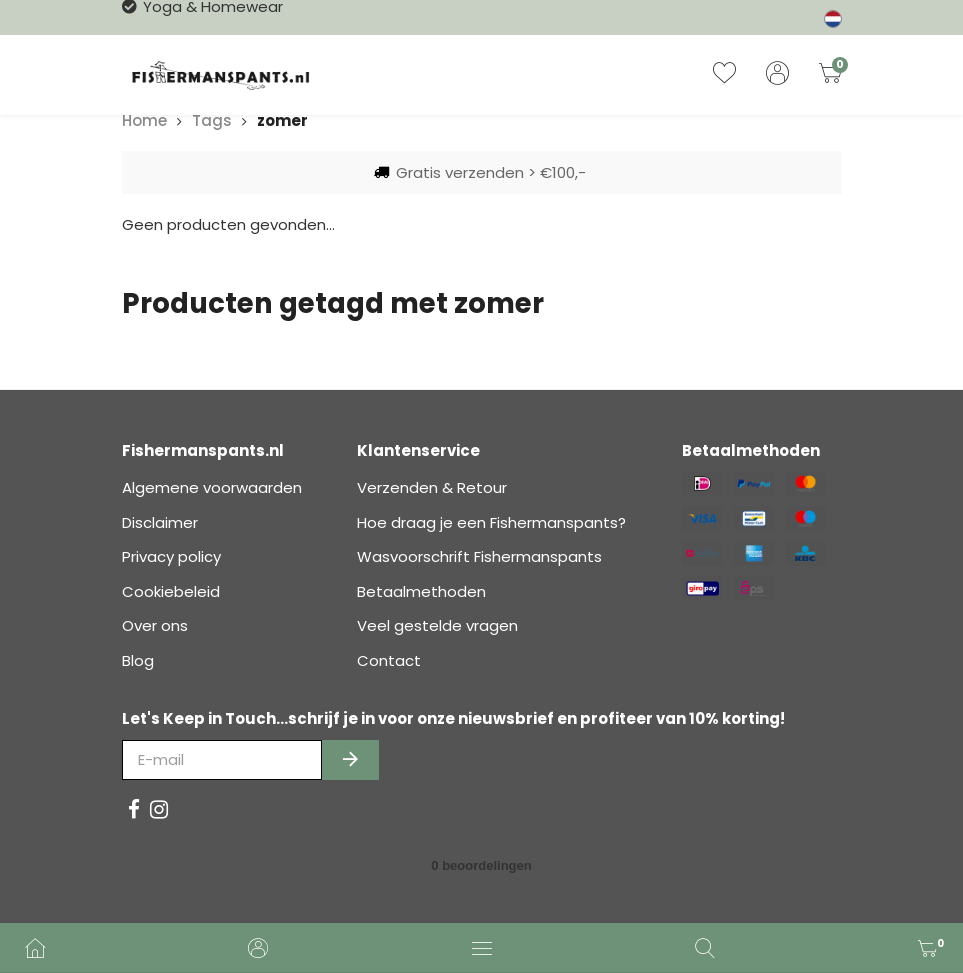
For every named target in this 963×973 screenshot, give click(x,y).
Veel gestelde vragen (437, 625)
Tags (212, 120)
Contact (389, 660)
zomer (282, 120)
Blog (138, 660)
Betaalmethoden (421, 591)
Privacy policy (171, 556)
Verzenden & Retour (432, 487)
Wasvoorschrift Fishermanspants (479, 556)
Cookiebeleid (171, 591)
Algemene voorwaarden (212, 487)
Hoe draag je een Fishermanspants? (491, 522)
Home (144, 120)
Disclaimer (160, 522)
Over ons (155, 625)
